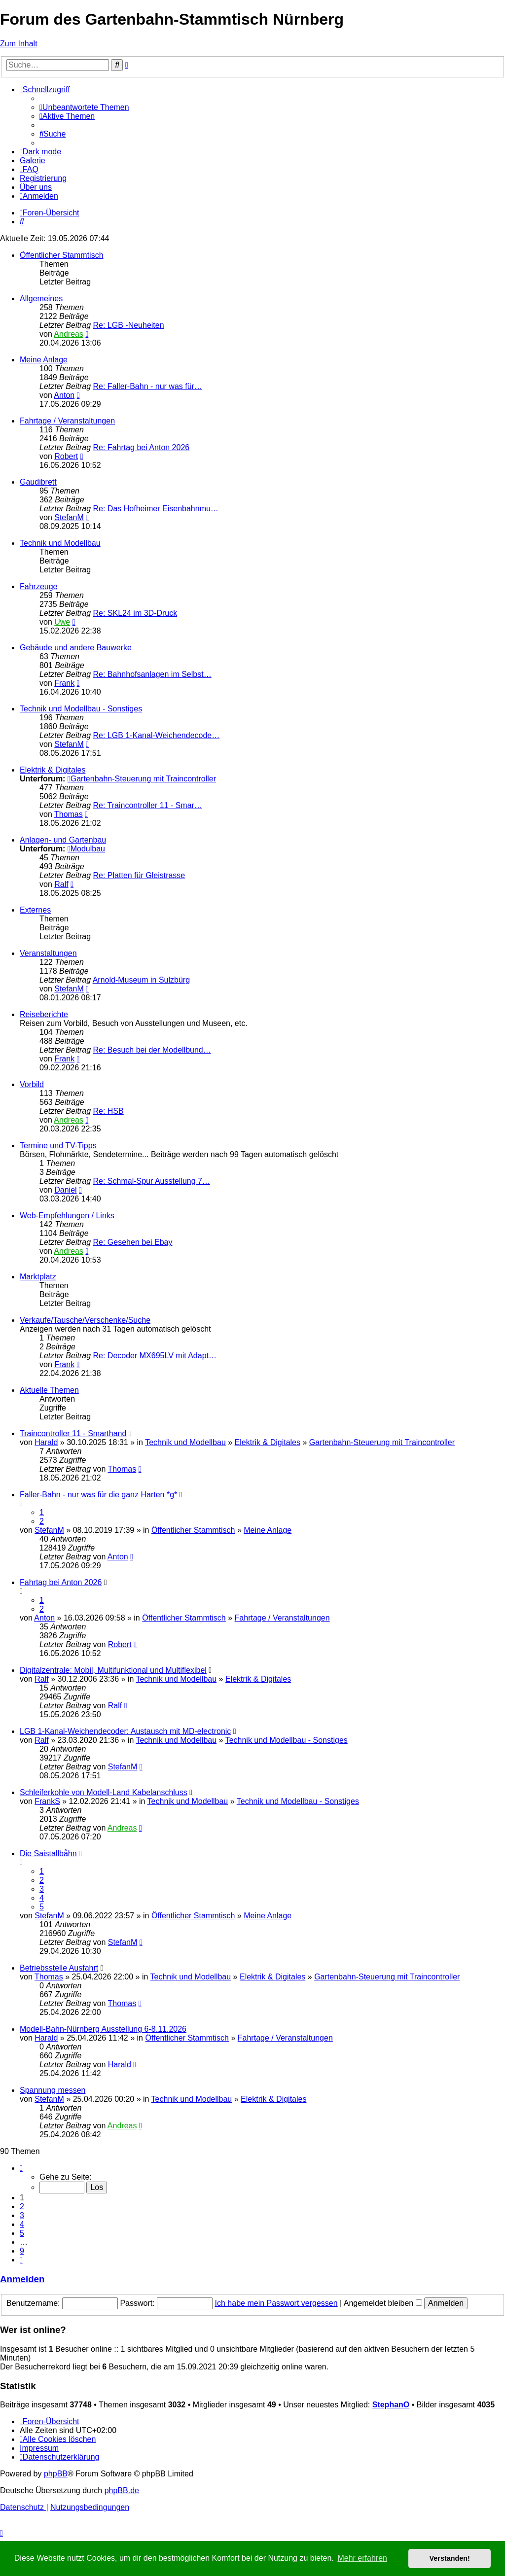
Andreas (68, 334)
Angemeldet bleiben (383, 2303)
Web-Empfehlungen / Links (67, 1215)
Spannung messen (52, 2090)
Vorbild (32, 1084)
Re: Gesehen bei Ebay (133, 1242)
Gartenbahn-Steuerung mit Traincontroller (142, 779)
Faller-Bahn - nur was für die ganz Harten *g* (98, 1494)
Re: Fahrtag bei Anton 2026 (141, 447)
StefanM (69, 517)
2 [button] (22, 2206)
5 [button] (22, 2233)
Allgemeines (41, 298)
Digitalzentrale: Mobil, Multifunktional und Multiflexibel (113, 1670)
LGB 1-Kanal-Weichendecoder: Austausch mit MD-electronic (125, 1731)
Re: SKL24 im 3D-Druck (135, 613)
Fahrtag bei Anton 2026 (61, 1582)
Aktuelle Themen (49, 1390)
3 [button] (22, 2215)
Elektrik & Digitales (52, 770)
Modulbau (86, 849)
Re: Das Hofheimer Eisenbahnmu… (155, 508)
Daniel (65, 1190)
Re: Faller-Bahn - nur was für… (147, 386)
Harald (46, 1442)
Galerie (32, 160)
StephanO (391, 2404)
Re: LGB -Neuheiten (128, 325)
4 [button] (22, 2224)
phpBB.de (122, 2490)
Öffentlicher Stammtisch (62, 255)
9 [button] (22, 2251)
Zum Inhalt (18, 43)
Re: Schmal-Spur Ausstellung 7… (151, 1181)
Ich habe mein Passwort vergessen (276, 2303)
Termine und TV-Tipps (58, 1145)
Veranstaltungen (48, 953)
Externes (35, 910)
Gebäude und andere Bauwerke (76, 647)
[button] (21, 2168)
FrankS (47, 1801)
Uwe (62, 622)
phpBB (56, 2474)
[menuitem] (84, 107)
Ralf (61, 884)
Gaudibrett (38, 482)
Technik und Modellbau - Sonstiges (81, 709)
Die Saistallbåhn (48, 1853)
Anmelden (22, 2279)
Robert (66, 456)
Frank (64, 683)
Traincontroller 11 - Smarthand (73, 1433)
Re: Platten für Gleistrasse (139, 875)
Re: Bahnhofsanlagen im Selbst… (152, 674)
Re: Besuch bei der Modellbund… (152, 1050)
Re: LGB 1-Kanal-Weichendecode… (156, 735)
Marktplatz (38, 1276)
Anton (64, 395)
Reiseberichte (44, 1014)
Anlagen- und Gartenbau (63, 840)
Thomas (68, 814)
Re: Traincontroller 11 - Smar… (147, 805)
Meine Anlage (44, 359)
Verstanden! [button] (450, 2558)
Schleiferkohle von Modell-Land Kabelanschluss (103, 1792)
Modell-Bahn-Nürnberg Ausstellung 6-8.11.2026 (103, 2029)
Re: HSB (108, 1111)
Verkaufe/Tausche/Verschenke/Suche (85, 1320)
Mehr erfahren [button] (362, 2558)
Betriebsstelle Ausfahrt (59, 1968)
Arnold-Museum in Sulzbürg (141, 980)
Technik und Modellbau (60, 543)
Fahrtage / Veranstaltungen (67, 421)
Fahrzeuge (39, 586)
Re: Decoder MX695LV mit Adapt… (155, 1355)
